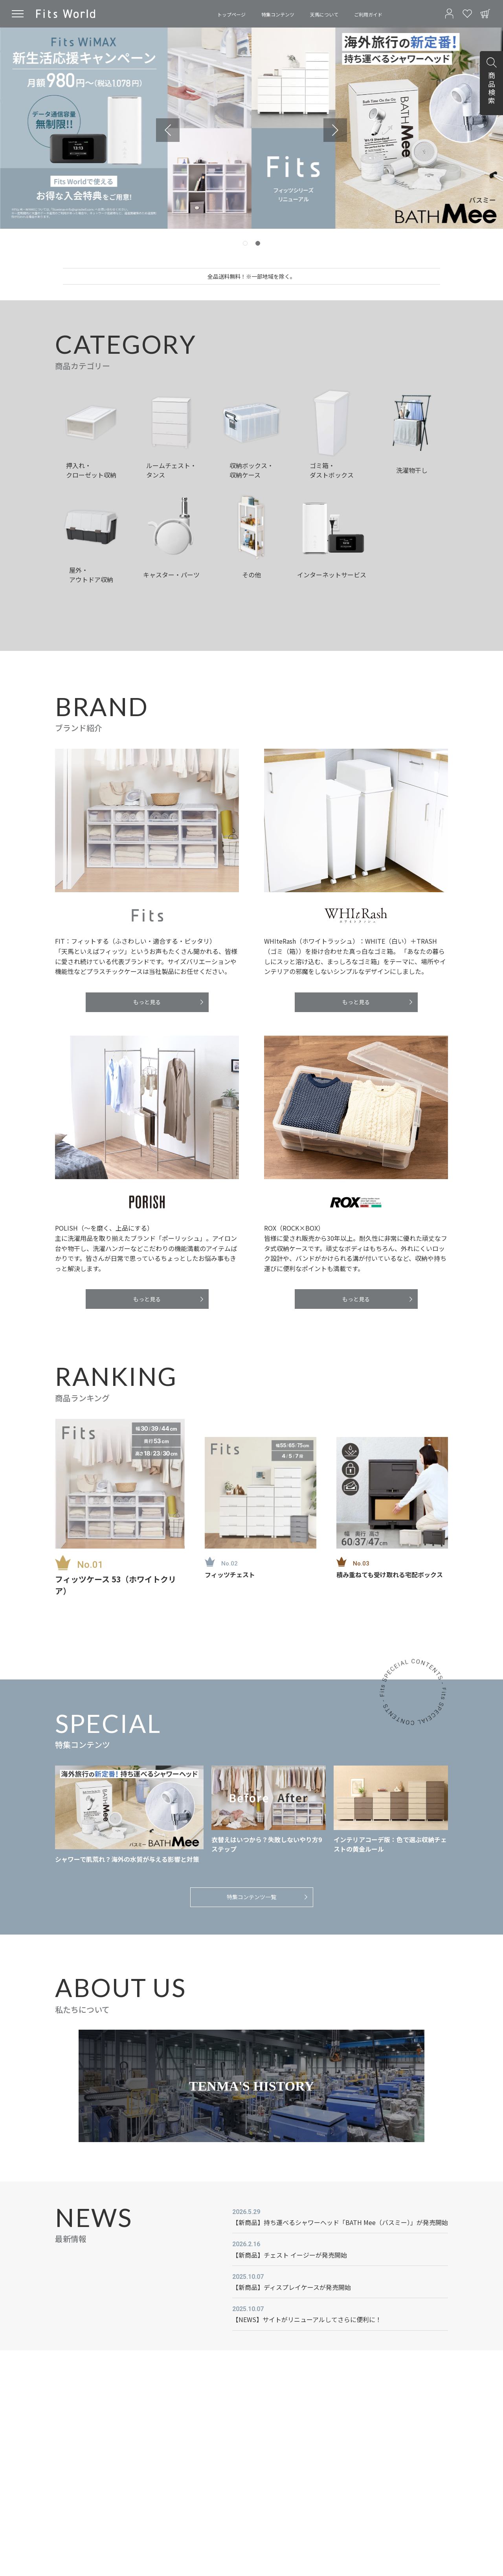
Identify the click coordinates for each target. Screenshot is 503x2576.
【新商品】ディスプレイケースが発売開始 (291, 2287)
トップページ (231, 14)
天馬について (324, 14)
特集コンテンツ (277, 14)
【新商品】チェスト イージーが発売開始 (289, 2255)
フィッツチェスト (230, 1574)
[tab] (245, 243)
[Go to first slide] (335, 130)
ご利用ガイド (368, 14)
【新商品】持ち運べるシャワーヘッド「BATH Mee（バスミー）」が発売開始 (340, 2222)
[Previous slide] (168, 130)
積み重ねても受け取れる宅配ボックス (389, 1574)
